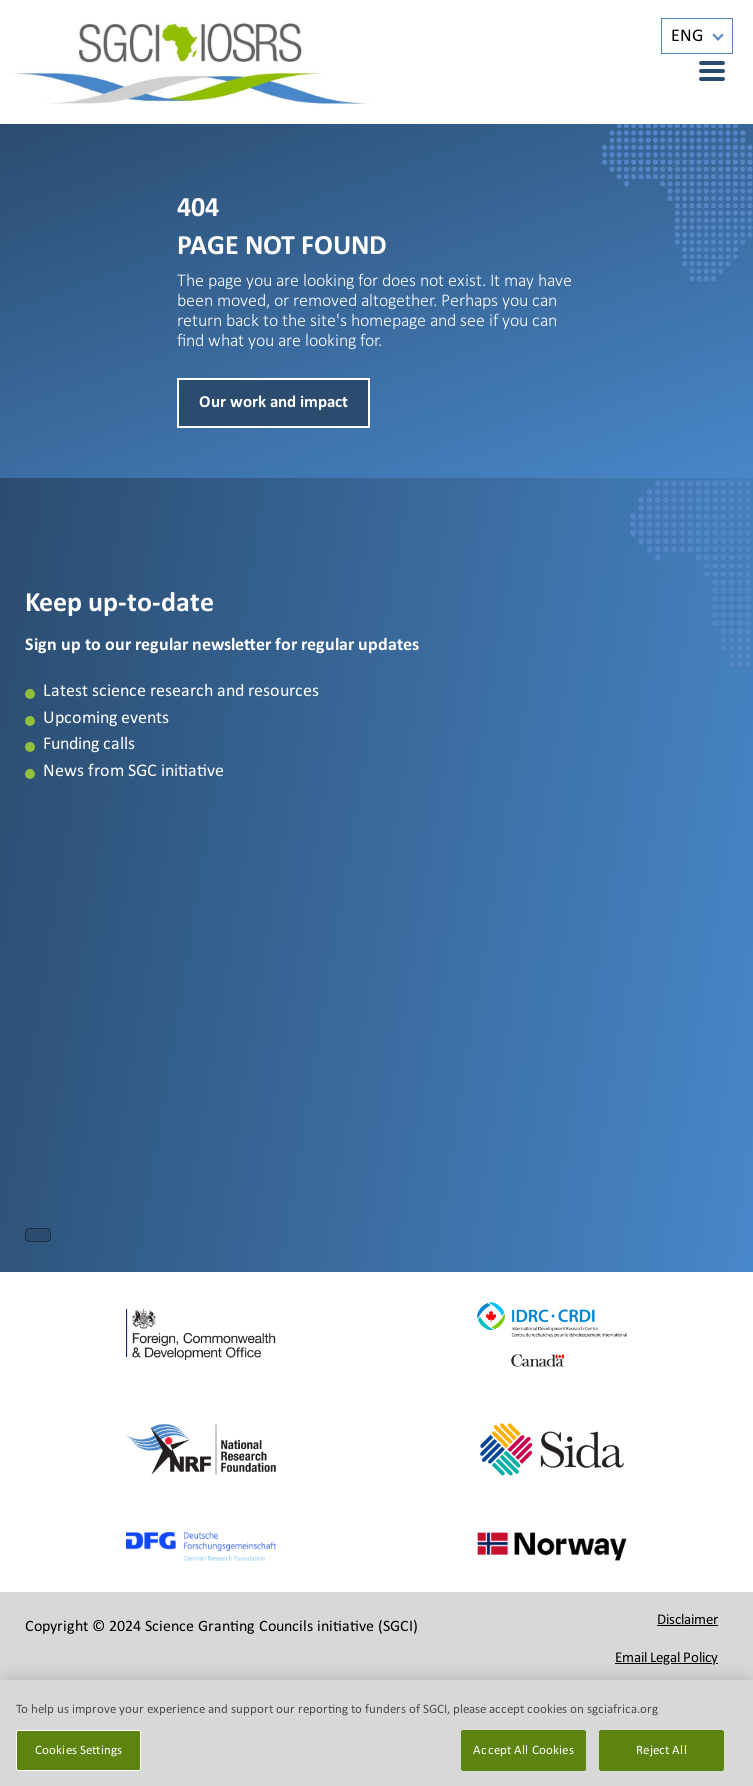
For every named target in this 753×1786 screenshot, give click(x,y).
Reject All (661, 1761)
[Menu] (701, 71)
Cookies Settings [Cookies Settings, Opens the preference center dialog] (78, 1761)
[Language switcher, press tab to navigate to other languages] (697, 36)
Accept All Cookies (523, 1761)
